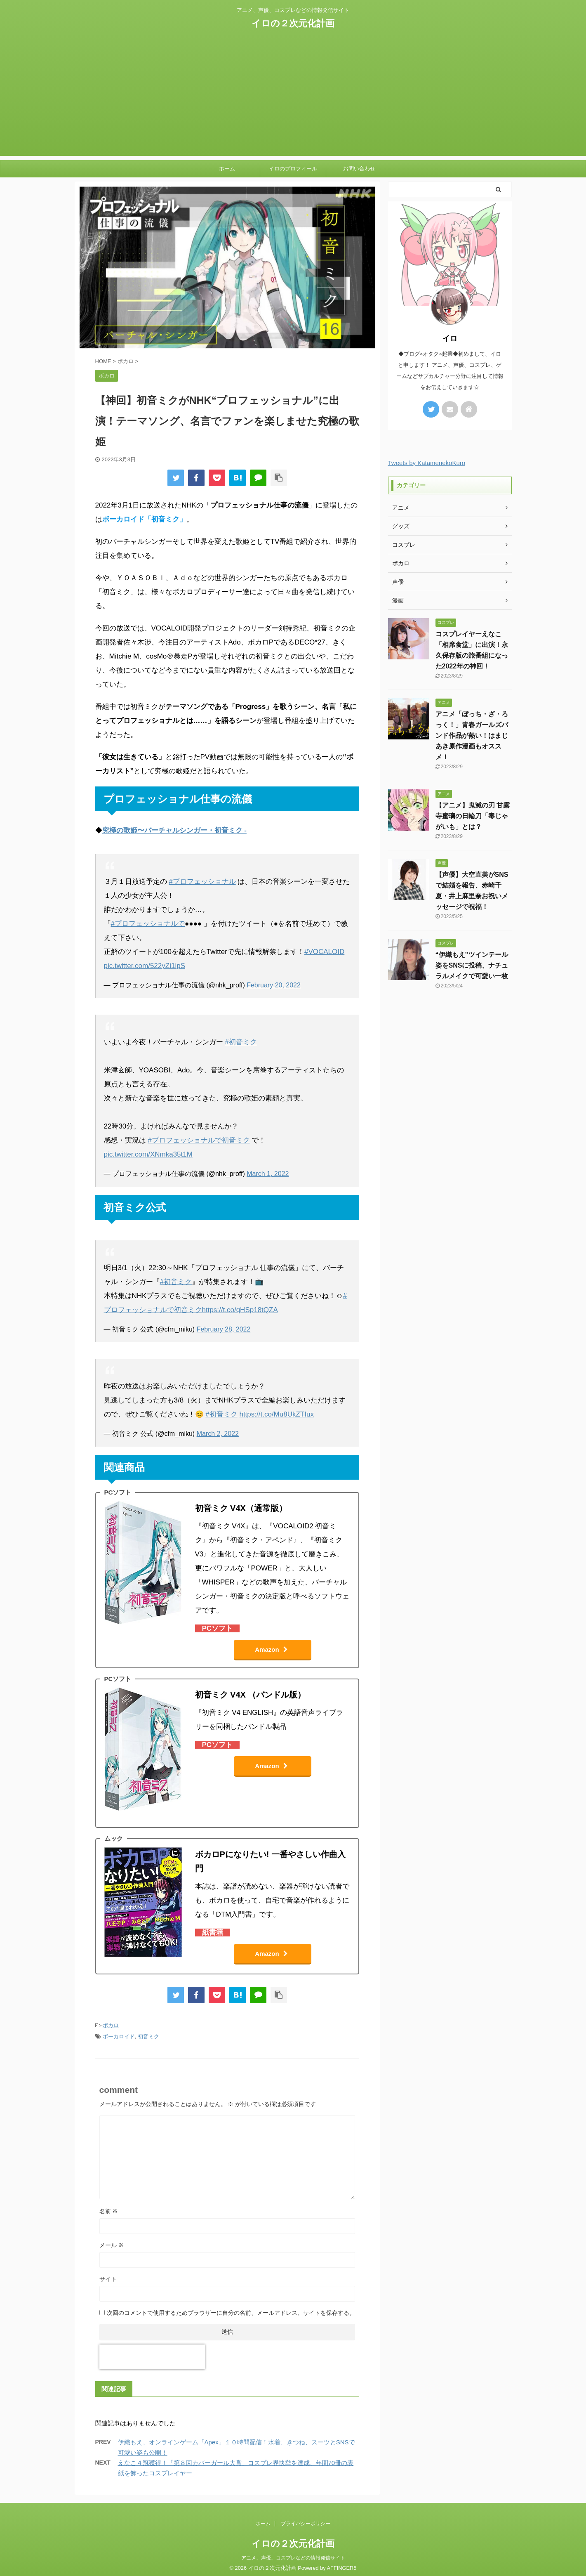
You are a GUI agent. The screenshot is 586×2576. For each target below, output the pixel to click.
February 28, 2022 (224, 1329)
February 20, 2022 (274, 985)
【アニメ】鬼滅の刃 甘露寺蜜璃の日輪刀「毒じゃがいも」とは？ (472, 816)
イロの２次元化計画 (293, 23)
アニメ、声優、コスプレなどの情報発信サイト (293, 2558)
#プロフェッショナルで (148, 924)
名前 (108, 2211)
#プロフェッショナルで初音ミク (198, 1140)
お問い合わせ (359, 168)
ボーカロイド (119, 2036)
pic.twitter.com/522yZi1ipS (144, 966)
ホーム (227, 168)
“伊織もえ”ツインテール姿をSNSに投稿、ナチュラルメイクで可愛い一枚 (471, 965)
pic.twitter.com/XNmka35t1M (148, 1154)
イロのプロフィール (293, 168)
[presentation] (152, 2357)
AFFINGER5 (342, 2568)
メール (111, 2245)
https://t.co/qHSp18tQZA (240, 1310)
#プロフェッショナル (202, 881)
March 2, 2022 (218, 1433)
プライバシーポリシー (305, 2523)
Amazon (271, 1649)
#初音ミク (241, 1042)
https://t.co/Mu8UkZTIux (276, 1414)
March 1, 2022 (268, 1173)
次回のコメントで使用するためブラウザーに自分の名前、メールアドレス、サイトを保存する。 (231, 2312)
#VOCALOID (324, 952)
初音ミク (148, 2036)
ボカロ (111, 2025)
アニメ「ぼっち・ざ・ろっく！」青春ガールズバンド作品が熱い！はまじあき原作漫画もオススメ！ (471, 735)
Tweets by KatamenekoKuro (427, 462)
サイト (108, 2279)
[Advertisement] (293, 98)
